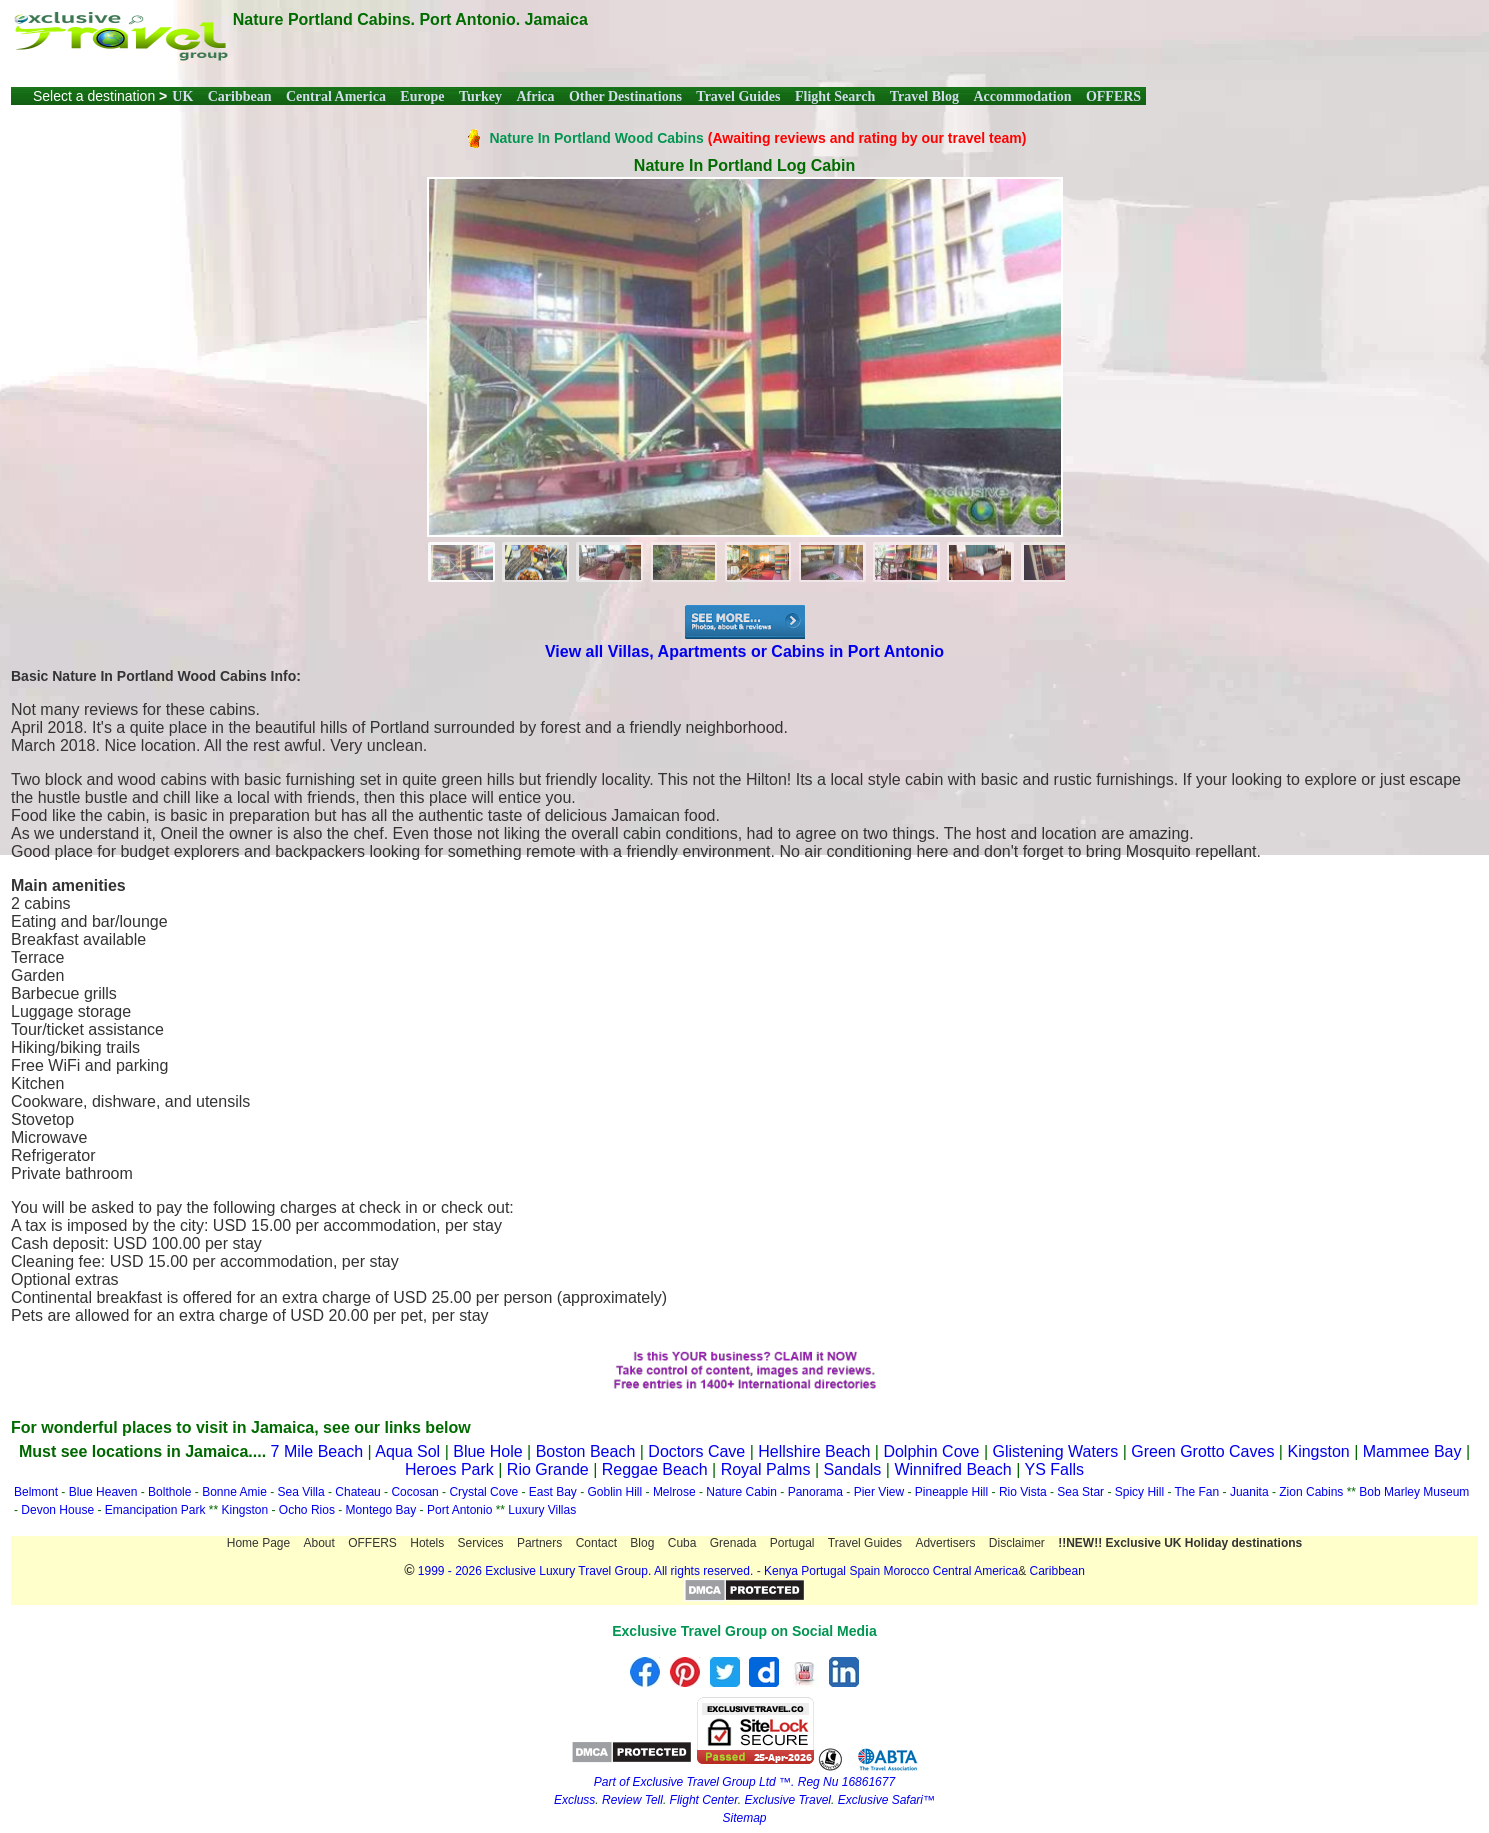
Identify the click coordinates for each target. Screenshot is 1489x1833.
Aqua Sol (409, 1451)
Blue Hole (487, 1451)
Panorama (815, 1492)
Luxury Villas (542, 1510)
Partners (539, 1543)
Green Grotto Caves (1202, 1451)
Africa (535, 96)
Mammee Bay (1412, 1451)
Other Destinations (625, 96)
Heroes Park (449, 1469)
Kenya (781, 1571)
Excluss (574, 1800)
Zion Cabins (1311, 1492)
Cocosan (414, 1492)
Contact (596, 1543)
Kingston (1318, 1451)
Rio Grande (548, 1469)
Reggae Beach (655, 1469)
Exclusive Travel (788, 1800)
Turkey (480, 96)
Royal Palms (766, 1469)
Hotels (427, 1543)
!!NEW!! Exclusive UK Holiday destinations (1180, 1543)
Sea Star (1080, 1492)
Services (481, 1543)
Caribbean (240, 96)
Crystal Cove (483, 1492)
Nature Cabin (741, 1492)
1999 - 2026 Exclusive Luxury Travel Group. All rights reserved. (586, 1571)
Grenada (733, 1543)
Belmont (36, 1492)
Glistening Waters (1056, 1451)
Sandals (853, 1469)
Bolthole (169, 1492)
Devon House (57, 1510)
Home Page (258, 1543)
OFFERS (1113, 96)
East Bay (553, 1492)
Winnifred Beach (952, 1469)
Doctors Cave (696, 1451)
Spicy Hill (1139, 1492)
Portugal (792, 1543)
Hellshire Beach (814, 1451)
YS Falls (1055, 1469)
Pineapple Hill (951, 1492)
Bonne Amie (234, 1492)
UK (182, 96)
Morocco (906, 1571)
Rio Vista (1023, 1492)
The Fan (1197, 1492)
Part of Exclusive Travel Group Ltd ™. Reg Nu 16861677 (744, 1782)
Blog (642, 1543)
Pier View (879, 1492)
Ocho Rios (307, 1510)
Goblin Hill (615, 1492)
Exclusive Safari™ (886, 1800)
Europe (422, 96)
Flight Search (835, 96)
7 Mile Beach (317, 1451)
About (319, 1543)
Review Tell (632, 1800)
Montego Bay (381, 1510)
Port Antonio (459, 1510)
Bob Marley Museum (1414, 1492)
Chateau (357, 1492)
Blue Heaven (103, 1492)
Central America (336, 96)
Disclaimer (1017, 1543)
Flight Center (704, 1800)
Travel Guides (738, 96)
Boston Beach (586, 1451)
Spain (864, 1571)
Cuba (682, 1543)
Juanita (1249, 1492)
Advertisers (945, 1543)
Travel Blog (924, 96)
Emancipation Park (157, 1510)
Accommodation (1022, 96)
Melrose (674, 1492)
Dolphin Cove (931, 1451)
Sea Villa (301, 1492)
